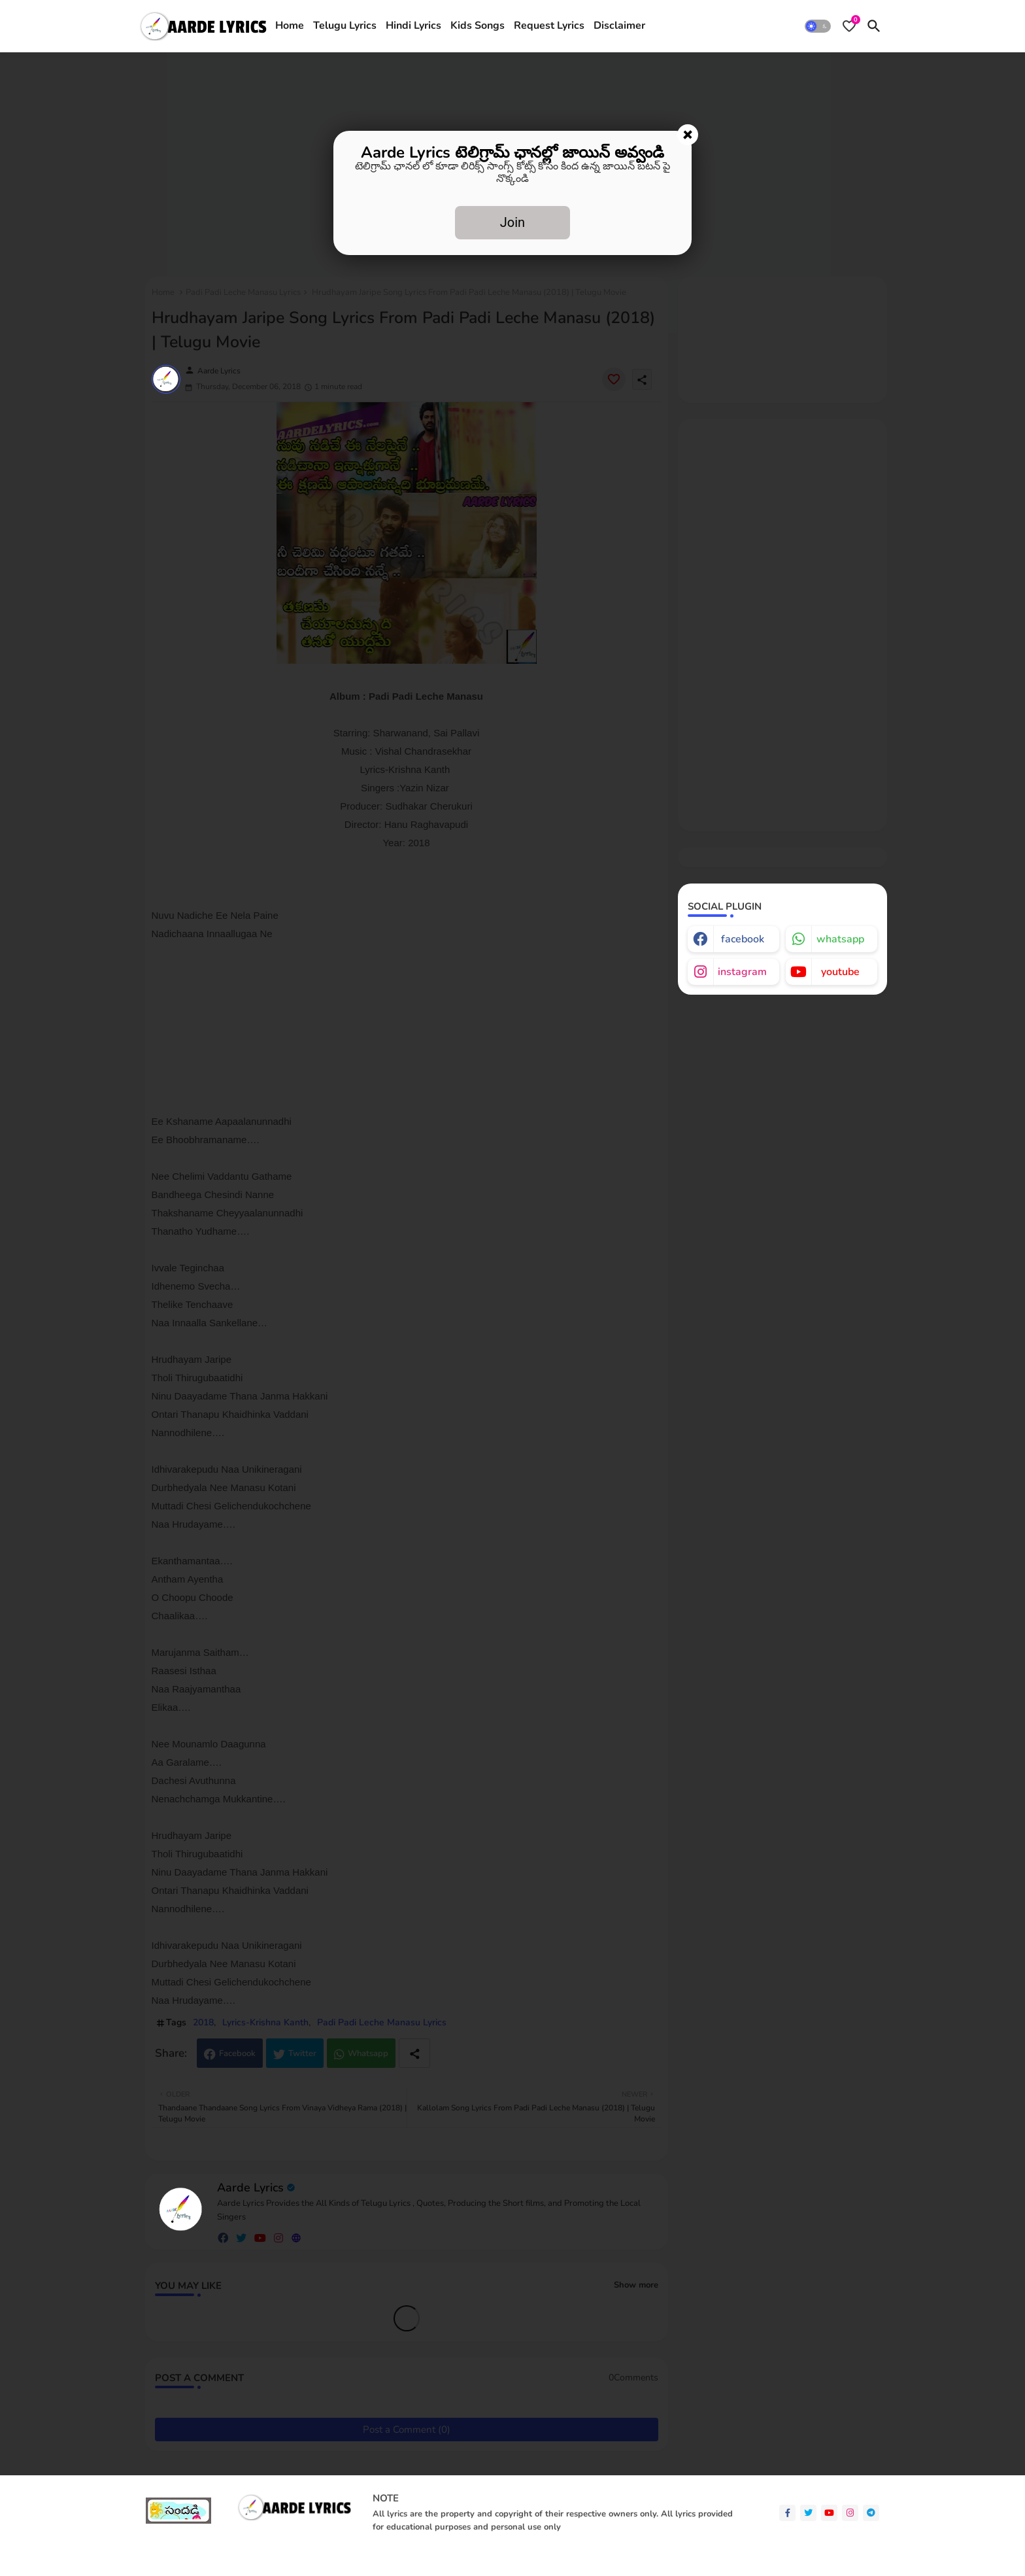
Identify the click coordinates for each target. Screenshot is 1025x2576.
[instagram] (850, 2513)
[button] (818, 26)
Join (512, 222)
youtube (840, 972)
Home (289, 25)
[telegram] (871, 2513)
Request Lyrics (549, 25)
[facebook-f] (787, 2513)
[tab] (290, 26)
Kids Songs (477, 25)
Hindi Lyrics (413, 25)
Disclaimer (619, 25)
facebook (742, 939)
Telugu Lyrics (345, 25)
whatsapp (840, 939)
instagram (742, 972)
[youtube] (829, 2513)
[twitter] (808, 2513)
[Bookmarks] (849, 26)
